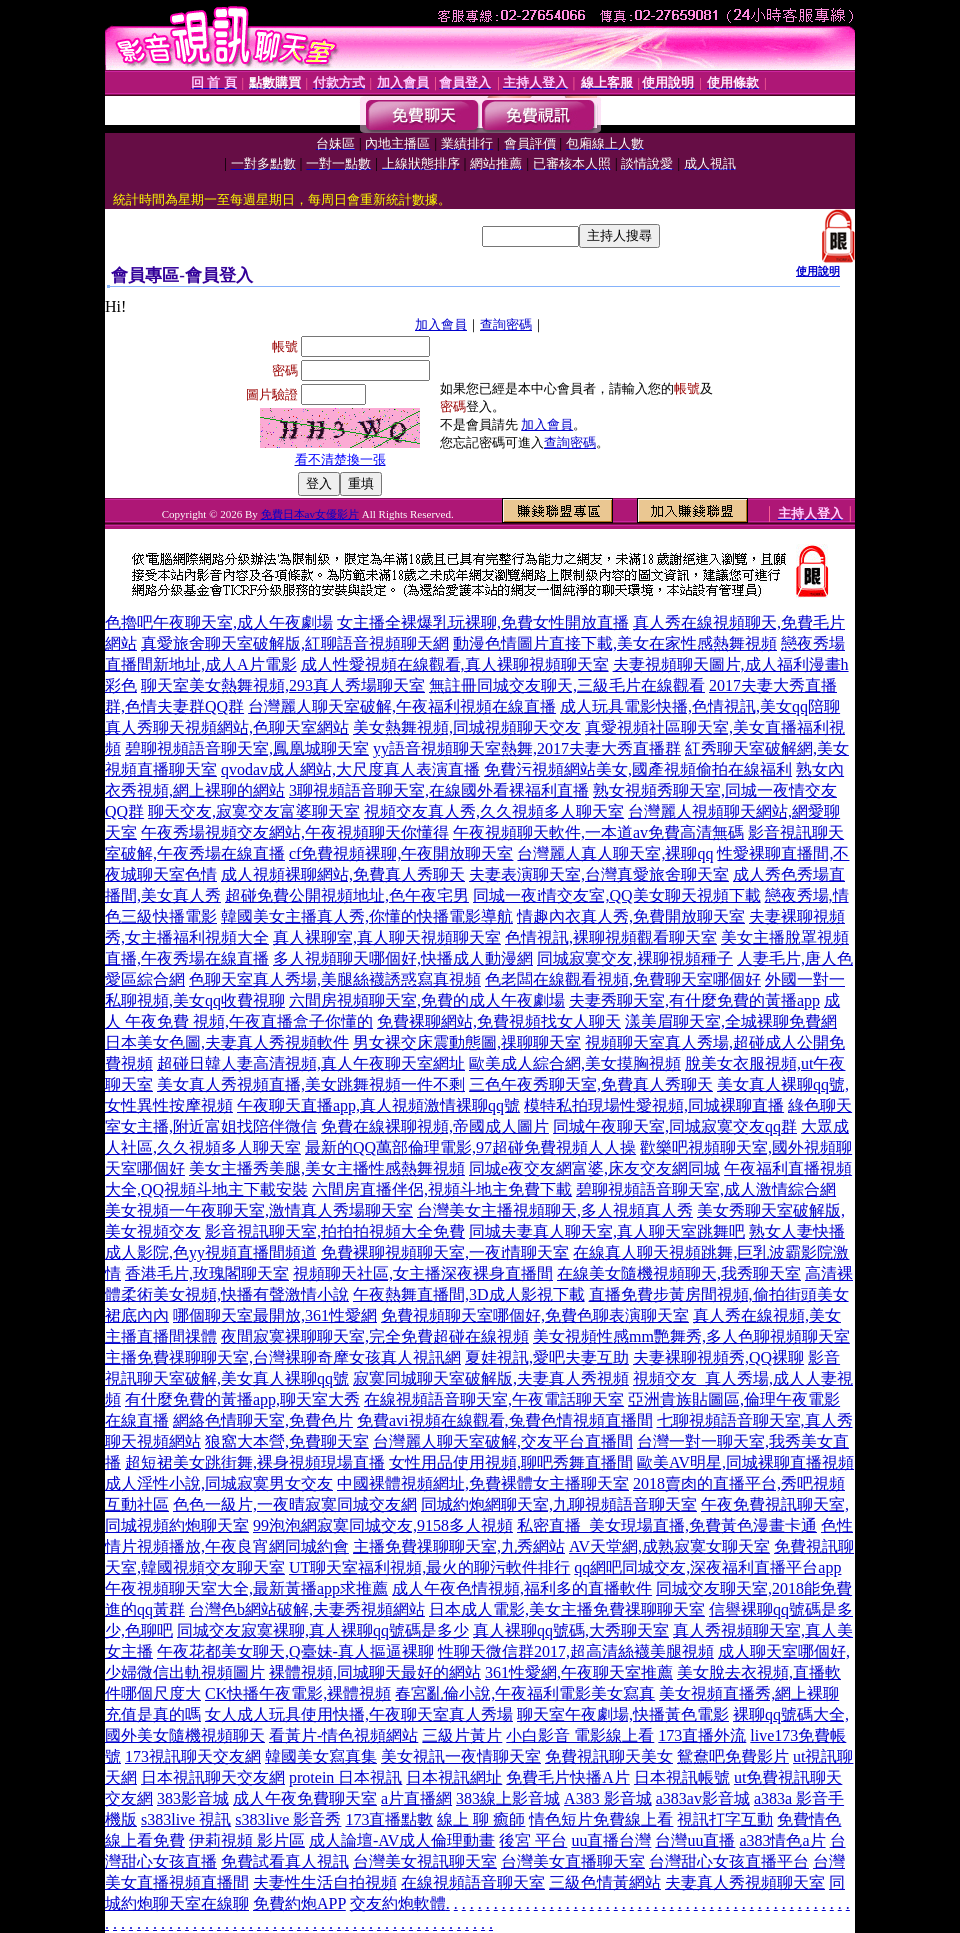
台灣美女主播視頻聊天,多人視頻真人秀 (555, 1210)
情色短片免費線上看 (601, 1819)
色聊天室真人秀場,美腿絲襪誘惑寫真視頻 (335, 979)
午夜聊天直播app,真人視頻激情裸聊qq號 (378, 1105)
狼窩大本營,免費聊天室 (287, 1441)
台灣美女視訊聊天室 (425, 1861)
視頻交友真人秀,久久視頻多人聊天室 (494, 811)
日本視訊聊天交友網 (213, 1777)
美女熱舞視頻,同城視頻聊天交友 (467, 727)
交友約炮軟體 (398, 1903)
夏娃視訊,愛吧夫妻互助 (547, 1357)
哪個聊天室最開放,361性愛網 (275, 1315)
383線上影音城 (508, 1798)
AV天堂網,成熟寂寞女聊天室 (669, 1546)
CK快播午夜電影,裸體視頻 (298, 1693)
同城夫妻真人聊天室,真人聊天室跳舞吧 (607, 1231)
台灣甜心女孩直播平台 (729, 1861)
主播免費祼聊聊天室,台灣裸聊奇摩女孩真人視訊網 (283, 1357)
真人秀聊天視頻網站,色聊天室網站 (227, 727)
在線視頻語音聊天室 (473, 1882)
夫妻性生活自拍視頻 (325, 1882)
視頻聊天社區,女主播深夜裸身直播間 (423, 1273)
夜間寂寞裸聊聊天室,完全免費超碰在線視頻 (375, 1336)
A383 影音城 (608, 1798)
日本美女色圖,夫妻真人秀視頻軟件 (227, 1042)
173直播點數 (389, 1819)
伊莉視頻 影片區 (247, 1840)
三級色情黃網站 (605, 1882)
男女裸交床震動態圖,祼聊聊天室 (467, 1042)
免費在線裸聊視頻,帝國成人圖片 (435, 1126)
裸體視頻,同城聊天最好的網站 (375, 1672)
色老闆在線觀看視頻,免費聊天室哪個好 (623, 979)
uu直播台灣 (611, 1840)
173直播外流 (702, 1735)
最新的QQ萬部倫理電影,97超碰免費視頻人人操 (470, 1147)
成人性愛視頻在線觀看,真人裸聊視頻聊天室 (455, 664)
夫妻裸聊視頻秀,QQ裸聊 (718, 1357)
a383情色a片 (782, 1840)
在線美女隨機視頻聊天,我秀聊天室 (679, 1273)
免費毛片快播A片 (568, 1777)
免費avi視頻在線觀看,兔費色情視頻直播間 (505, 1420)
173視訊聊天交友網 (193, 1756)
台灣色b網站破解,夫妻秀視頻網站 (307, 1609)
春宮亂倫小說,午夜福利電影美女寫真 (525, 1693)
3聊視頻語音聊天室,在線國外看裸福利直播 (439, 790)
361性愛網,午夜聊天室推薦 (579, 1672)
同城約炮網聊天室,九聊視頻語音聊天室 (559, 1504)
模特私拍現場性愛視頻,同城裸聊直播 (654, 1105)
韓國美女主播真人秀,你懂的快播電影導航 (367, 916)
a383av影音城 (703, 1798)
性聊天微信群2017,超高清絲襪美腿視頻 (576, 1651)
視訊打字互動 (725, 1819)
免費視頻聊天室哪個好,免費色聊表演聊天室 (535, 1315)
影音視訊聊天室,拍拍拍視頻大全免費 (335, 1231)
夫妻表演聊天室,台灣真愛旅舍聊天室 (599, 874)
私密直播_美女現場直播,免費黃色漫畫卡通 (667, 1525)
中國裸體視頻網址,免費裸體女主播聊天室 (483, 1483)
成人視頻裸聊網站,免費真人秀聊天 (343, 874)
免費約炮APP (299, 1903)
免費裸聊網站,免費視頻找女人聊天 (499, 1021)
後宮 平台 (533, 1840)
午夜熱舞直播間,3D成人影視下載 (469, 1294)
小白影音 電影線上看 (580, 1735)
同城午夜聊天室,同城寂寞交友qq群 (675, 1126)
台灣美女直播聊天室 (573, 1861)
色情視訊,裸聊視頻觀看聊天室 (611, 937)
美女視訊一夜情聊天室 (461, 1756)
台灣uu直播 (695, 1840)
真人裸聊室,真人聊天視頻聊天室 (387, 937)
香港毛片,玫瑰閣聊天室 (207, 1273)
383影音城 (193, 1798)
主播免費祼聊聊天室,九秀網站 (459, 1546)
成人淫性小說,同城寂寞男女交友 (219, 1483)
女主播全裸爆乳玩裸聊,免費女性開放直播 (483, 622)
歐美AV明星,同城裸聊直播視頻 (745, 1462)
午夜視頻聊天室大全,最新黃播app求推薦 (246, 1588)
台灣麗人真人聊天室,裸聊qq (615, 853)
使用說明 (818, 271)
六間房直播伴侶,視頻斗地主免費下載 (442, 1189)
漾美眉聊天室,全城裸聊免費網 (731, 1021)
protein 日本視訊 (345, 1777)
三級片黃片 (462, 1735)
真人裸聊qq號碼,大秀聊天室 (571, 1630)
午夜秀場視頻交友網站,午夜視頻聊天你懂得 (295, 832)
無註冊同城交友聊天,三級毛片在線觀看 (567, 685)
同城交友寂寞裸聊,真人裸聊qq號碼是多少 (323, 1630)
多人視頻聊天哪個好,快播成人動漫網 (403, 958)
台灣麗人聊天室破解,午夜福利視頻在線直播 (402, 706)
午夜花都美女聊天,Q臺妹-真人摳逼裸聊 (295, 1651)
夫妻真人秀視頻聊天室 (745, 1882)
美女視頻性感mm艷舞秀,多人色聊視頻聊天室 (691, 1336)
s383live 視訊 (186, 1819)
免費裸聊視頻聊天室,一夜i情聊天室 (445, 1252)
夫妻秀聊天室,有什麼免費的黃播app (694, 1000)
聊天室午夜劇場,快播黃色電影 (623, 1714)
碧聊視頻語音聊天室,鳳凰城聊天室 (247, 748)
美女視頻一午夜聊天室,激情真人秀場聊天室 (259, 1210)
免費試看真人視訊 (285, 1861)
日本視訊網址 (454, 1777)
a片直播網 (416, 1798)
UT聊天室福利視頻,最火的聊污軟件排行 (429, 1567)
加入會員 (441, 324)
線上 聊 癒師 (481, 1819)
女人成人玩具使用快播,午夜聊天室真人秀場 (359, 1714)
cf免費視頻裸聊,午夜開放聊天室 (401, 853)
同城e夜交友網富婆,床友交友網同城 (594, 1168)
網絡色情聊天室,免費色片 (263, 1420)
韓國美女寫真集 (321, 1756)
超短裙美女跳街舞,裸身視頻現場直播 (255, 1462)
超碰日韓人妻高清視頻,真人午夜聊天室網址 (311, 1063)
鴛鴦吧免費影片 (733, 1756)
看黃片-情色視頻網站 (343, 1735)
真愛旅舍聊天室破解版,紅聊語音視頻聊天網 (295, 643)
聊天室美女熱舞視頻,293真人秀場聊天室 (283, 685)
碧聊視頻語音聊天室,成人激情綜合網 (706, 1189)
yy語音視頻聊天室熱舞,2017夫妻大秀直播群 (527, 748)
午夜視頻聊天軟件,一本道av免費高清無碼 (598, 832)
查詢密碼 (506, 324)
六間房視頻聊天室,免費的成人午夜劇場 (427, 1000)
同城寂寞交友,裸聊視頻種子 (635, 958)
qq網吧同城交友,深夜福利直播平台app (707, 1567)
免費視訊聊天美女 (609, 1756)
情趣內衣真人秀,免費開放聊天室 (631, 916)
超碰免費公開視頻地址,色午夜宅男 (347, 895)
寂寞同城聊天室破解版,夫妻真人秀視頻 (491, 1378)
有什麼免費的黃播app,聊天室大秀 (242, 1399)
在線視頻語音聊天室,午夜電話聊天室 (494, 1399)
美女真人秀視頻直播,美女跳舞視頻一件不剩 (311, 1084)
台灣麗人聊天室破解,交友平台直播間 (503, 1441)
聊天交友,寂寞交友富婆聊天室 (254, 811)
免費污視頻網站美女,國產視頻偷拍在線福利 (638, 769)
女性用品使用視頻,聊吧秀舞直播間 (511, 1462)
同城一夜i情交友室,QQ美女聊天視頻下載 (617, 895)
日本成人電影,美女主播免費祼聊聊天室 (567, 1609)
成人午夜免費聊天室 (305, 1798)
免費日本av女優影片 (310, 514)
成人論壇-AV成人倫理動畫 (402, 1840)
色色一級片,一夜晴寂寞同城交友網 (295, 1504)
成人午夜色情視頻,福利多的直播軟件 (522, 1588)
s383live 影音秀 (288, 1819)
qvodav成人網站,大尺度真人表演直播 (350, 769)
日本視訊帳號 (682, 1777)
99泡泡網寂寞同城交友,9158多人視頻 (383, 1525)
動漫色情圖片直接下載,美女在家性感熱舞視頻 (615, 643)
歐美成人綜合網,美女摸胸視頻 (575, 1063)
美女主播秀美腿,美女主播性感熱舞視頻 (327, 1168)
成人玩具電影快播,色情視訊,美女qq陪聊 (700, 706)
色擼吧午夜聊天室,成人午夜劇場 (219, 622)
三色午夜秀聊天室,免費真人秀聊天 (591, 1084)
